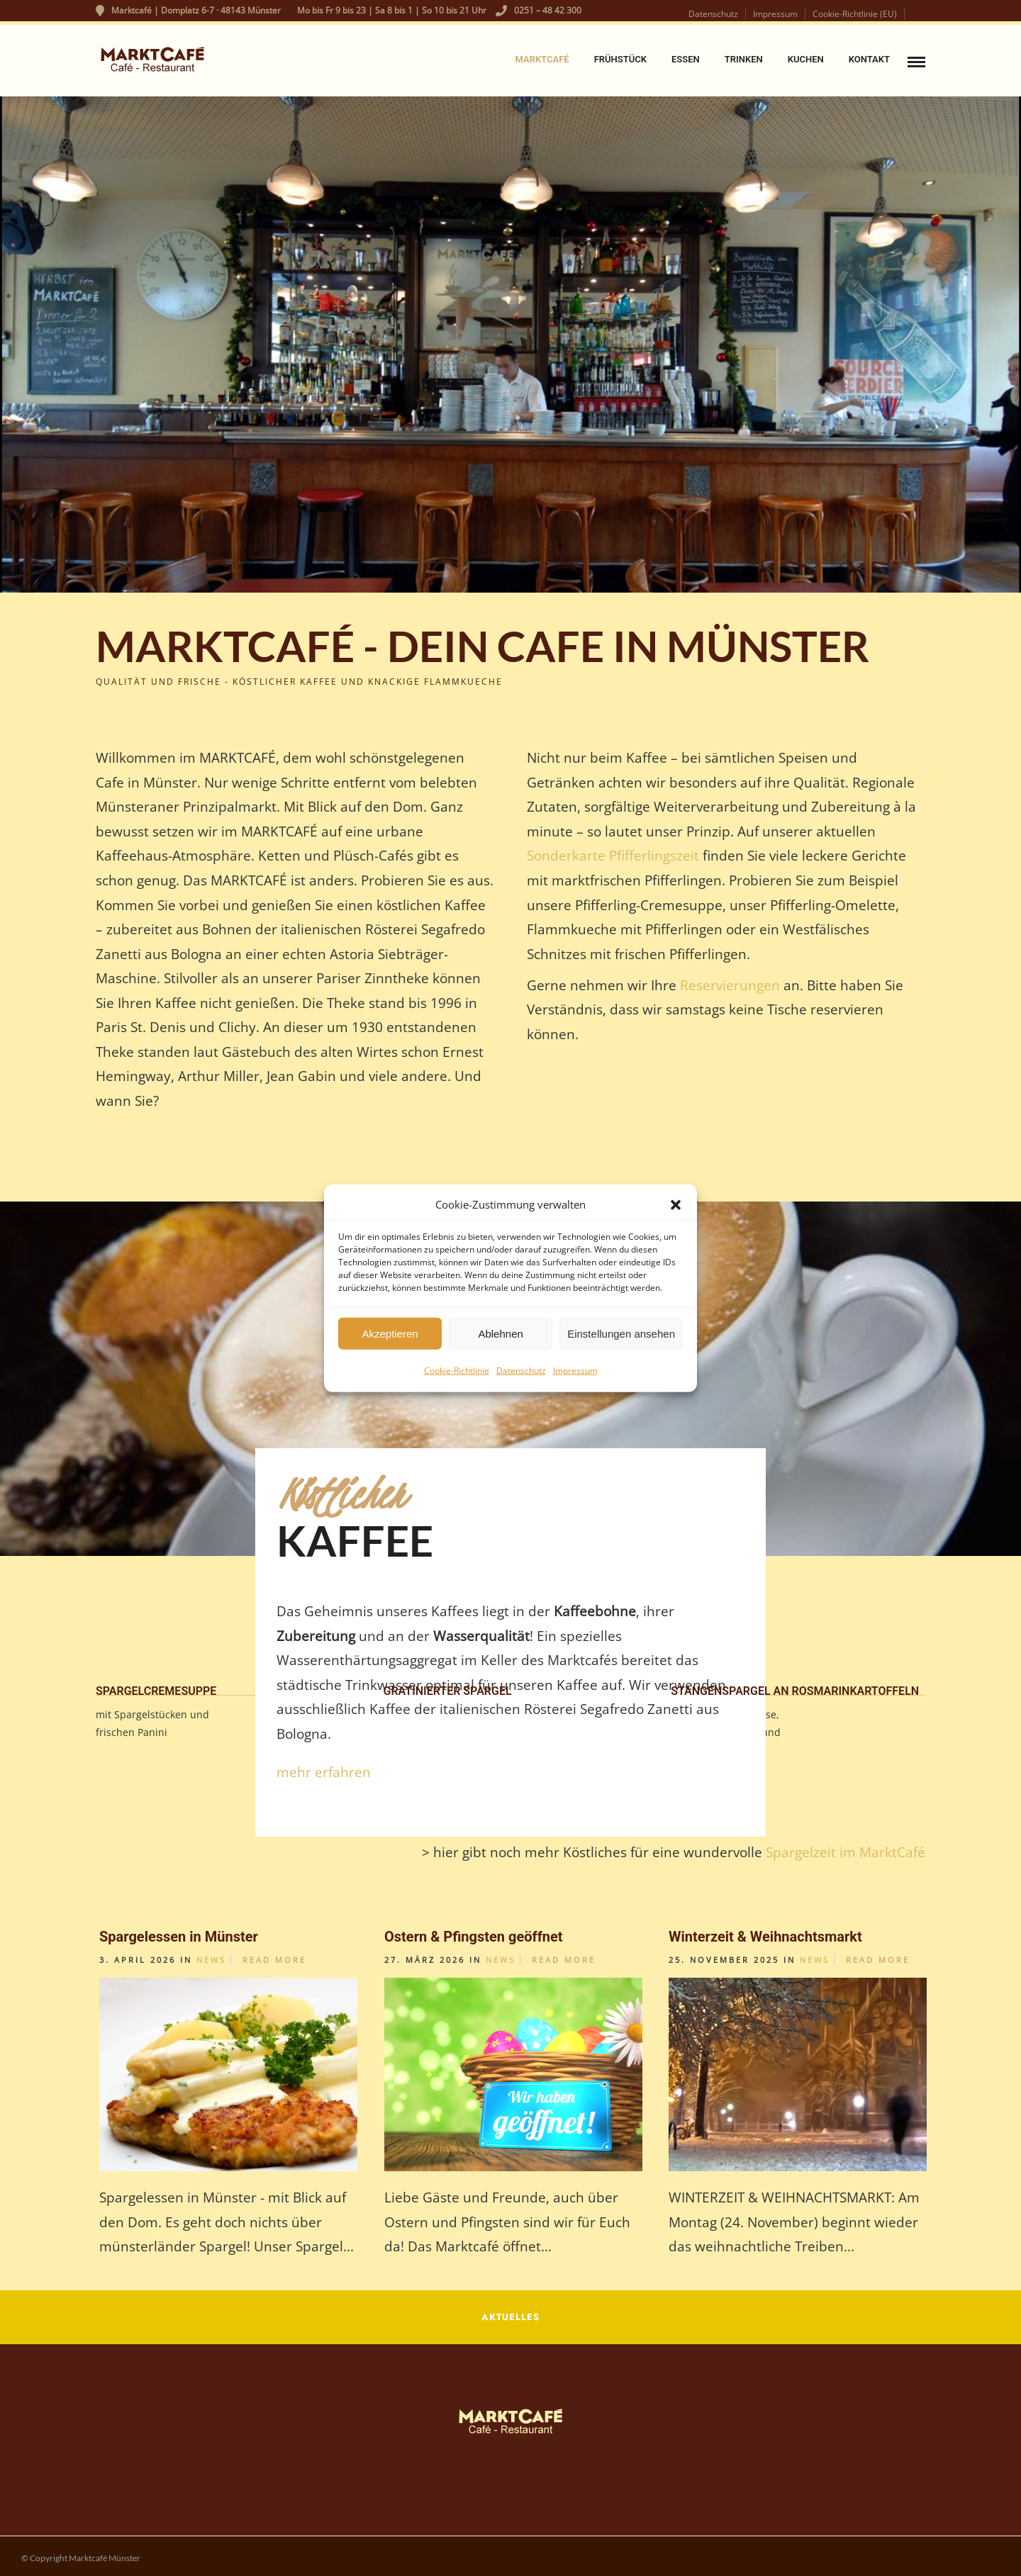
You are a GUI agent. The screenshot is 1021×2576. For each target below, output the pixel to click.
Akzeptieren (390, 1333)
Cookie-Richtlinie (456, 1371)
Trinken (744, 59)
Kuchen (806, 59)
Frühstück (620, 59)
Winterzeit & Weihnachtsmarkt (765, 1936)
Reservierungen (731, 985)
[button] (676, 1204)
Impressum (575, 1371)
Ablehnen (500, 1333)
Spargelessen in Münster (178, 1936)
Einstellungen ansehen (621, 1333)
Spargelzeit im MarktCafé (843, 1851)
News (211, 1959)
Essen (685, 59)
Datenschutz (521, 1371)
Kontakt (869, 59)
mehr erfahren (324, 1771)
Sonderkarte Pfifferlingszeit (613, 855)
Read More (274, 1959)
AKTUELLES (510, 2317)
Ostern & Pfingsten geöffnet (473, 1936)
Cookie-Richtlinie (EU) (855, 14)
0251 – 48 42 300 (538, 10)
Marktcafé (542, 59)
